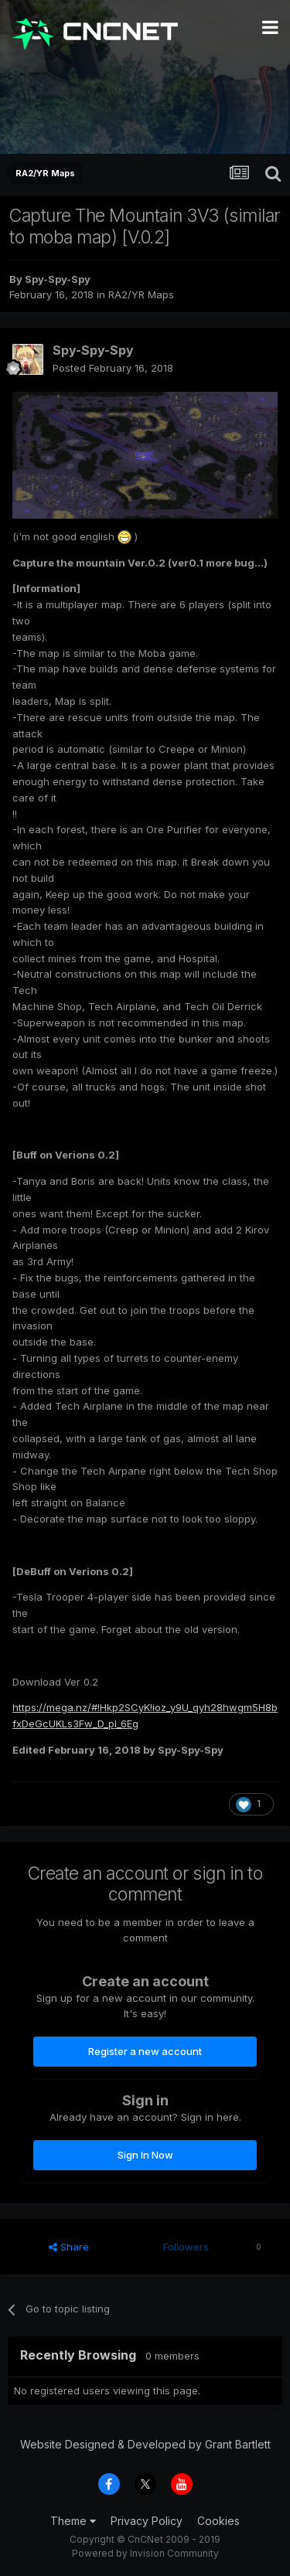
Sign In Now (145, 2155)
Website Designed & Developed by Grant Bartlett (145, 2444)
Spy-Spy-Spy (57, 279)
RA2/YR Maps (141, 294)
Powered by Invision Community (145, 2553)
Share (69, 2246)
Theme (73, 2520)
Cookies (218, 2520)
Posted (113, 368)
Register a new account (145, 2051)
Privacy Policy (147, 2520)
